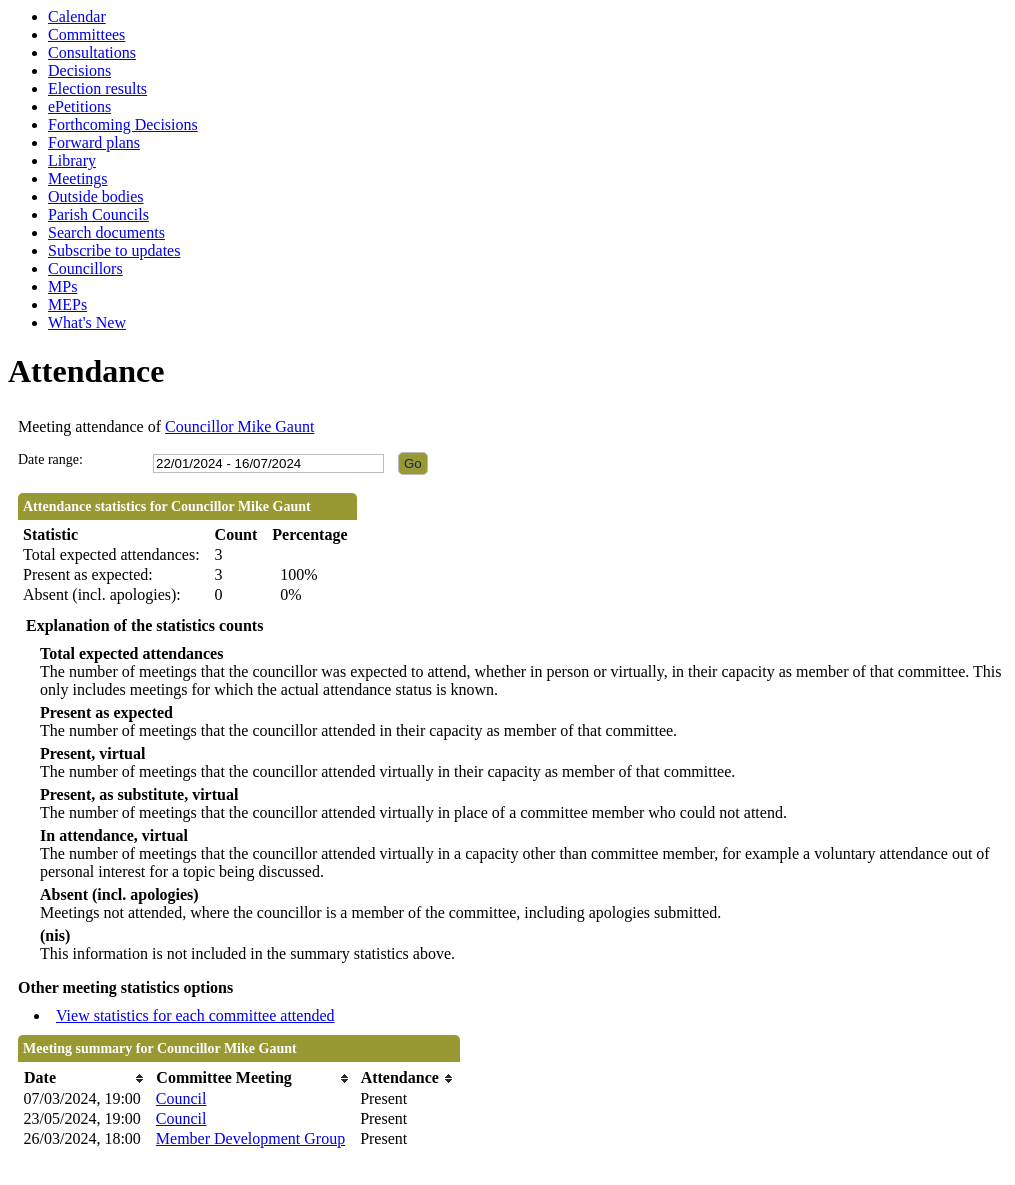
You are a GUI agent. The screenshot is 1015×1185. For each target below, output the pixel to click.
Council (181, 1098)
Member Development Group (250, 1138)
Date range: (50, 459)
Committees (86, 34)
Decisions (79, 70)
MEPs (67, 304)
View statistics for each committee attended (195, 1015)
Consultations (92, 52)
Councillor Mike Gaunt (239, 426)
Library (72, 160)
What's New (87, 322)
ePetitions (79, 106)
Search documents (106, 232)
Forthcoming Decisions (123, 124)
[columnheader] (85, 1078)
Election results (97, 88)
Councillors (85, 268)
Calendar (77, 16)
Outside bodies (96, 196)
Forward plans (94, 142)
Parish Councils (98, 214)
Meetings (78, 178)
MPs (62, 286)
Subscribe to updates (114, 250)
